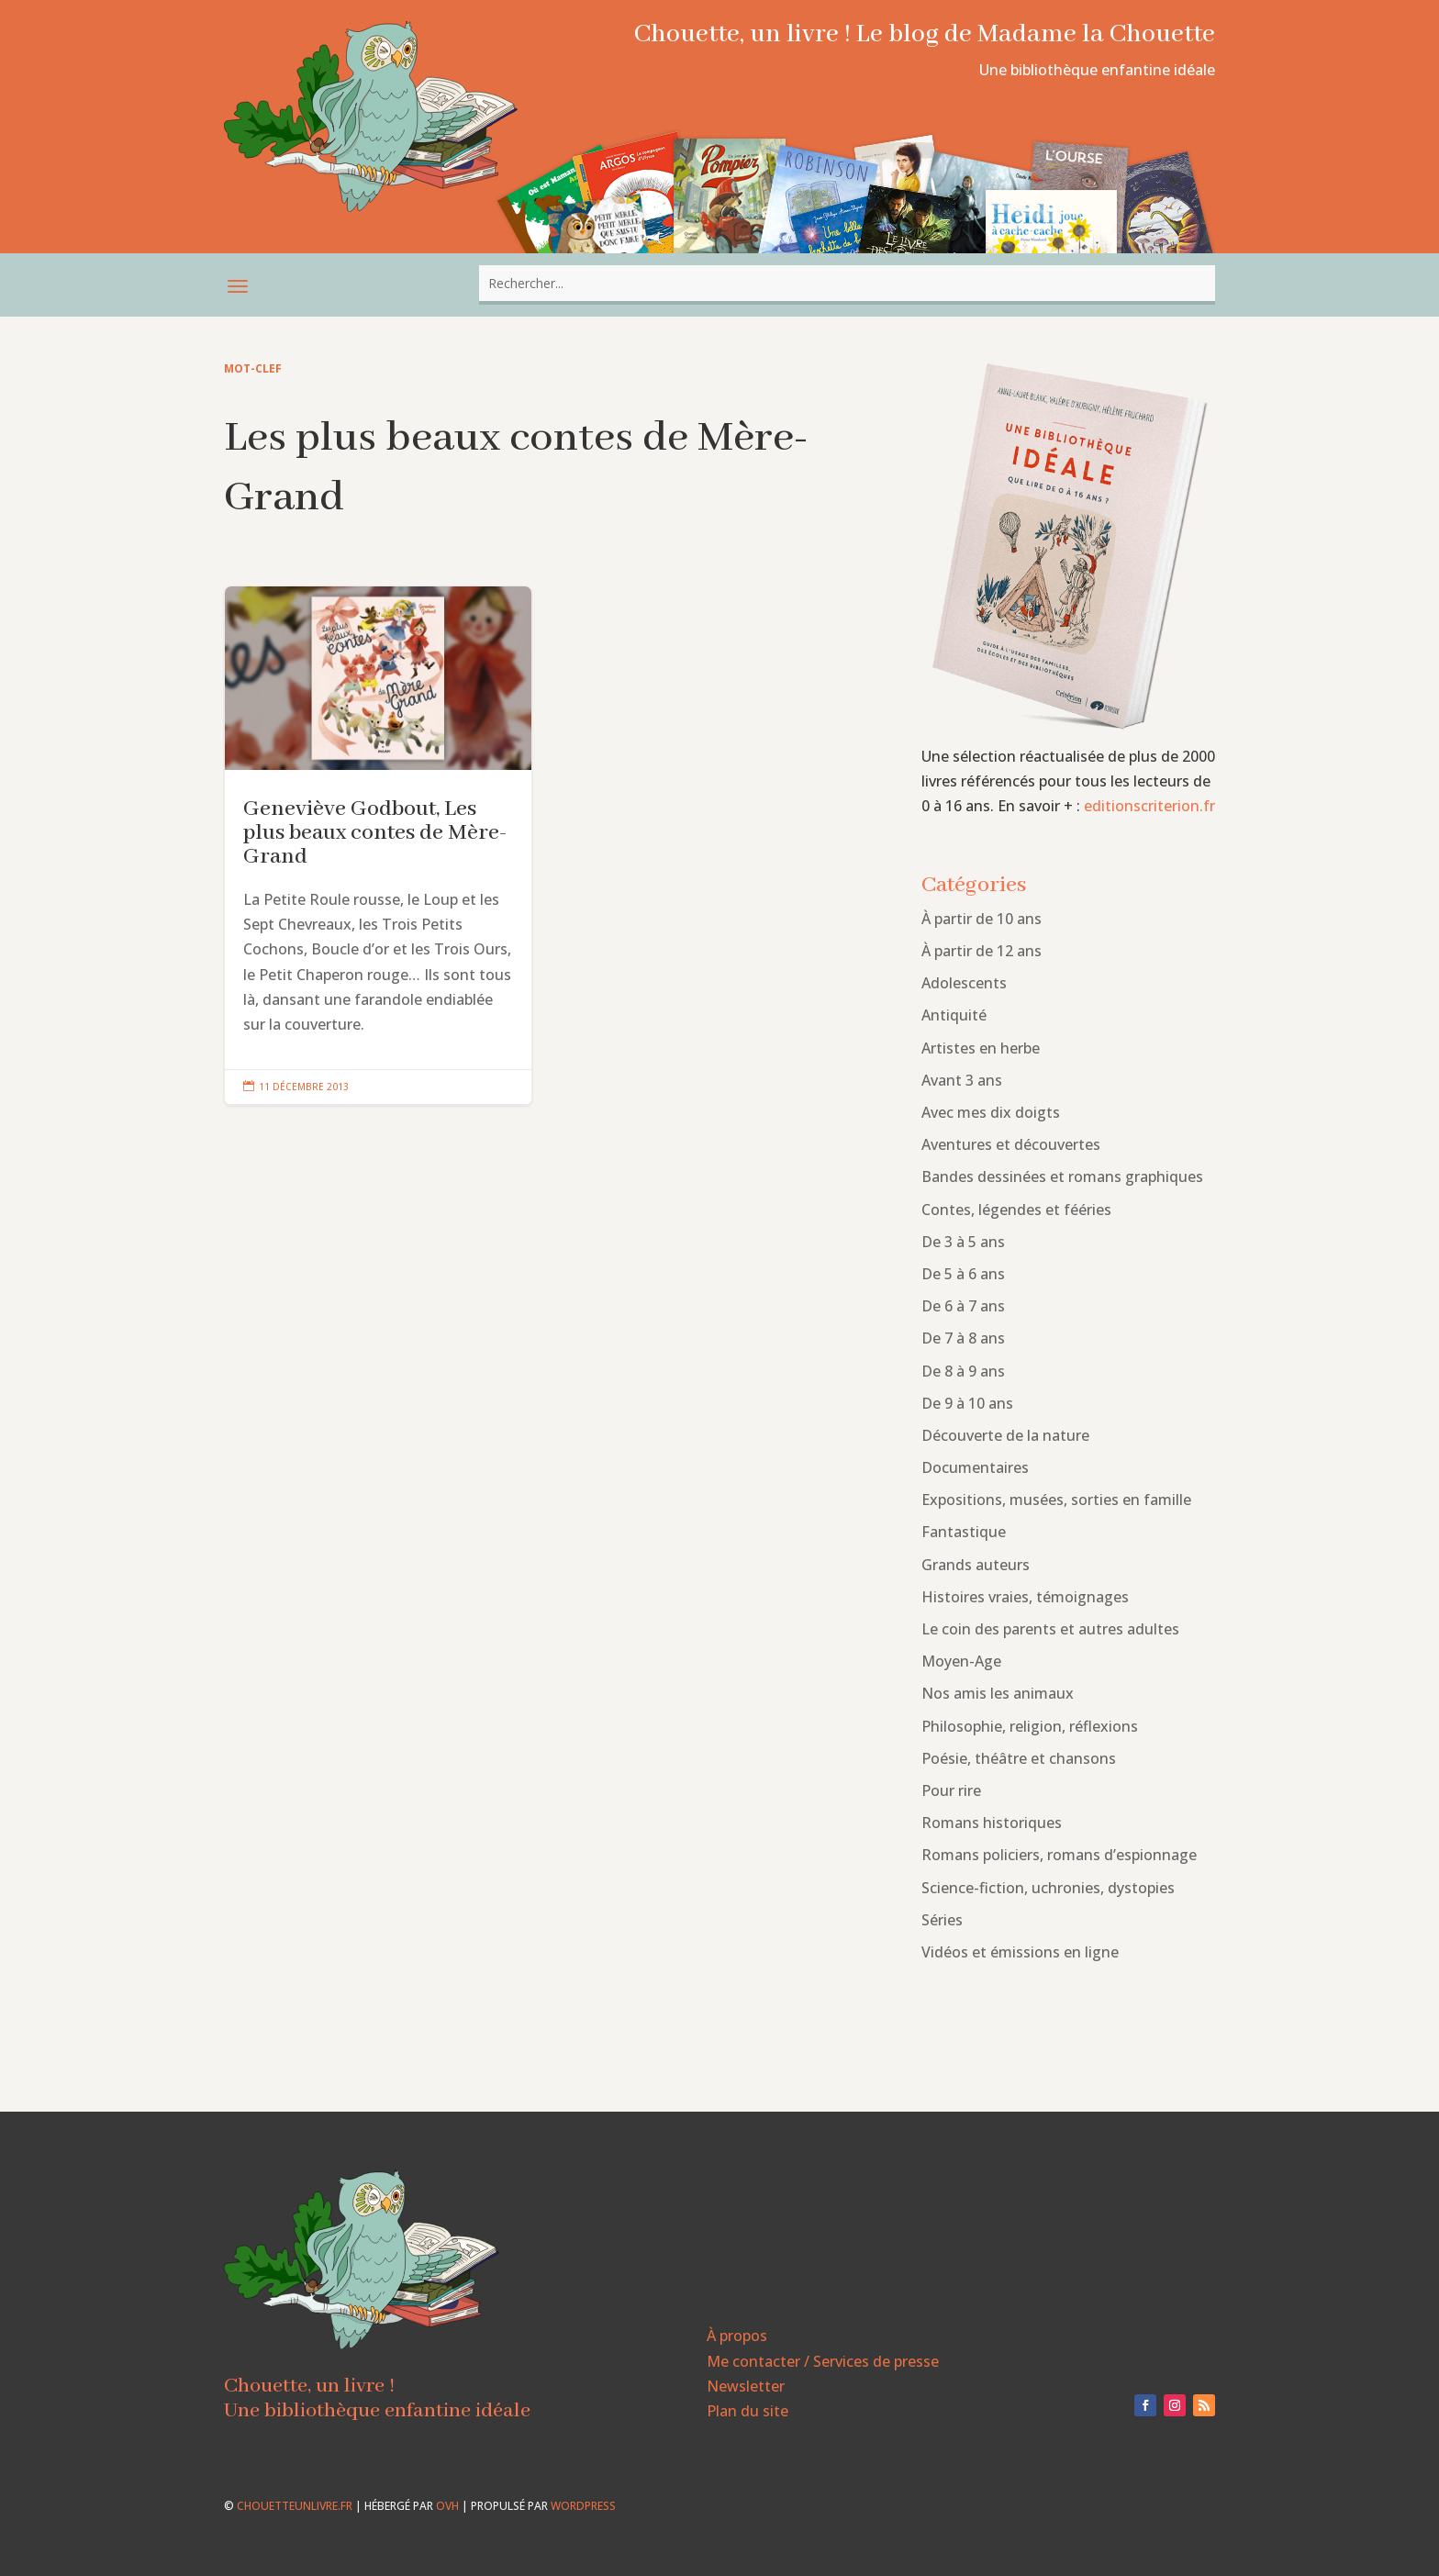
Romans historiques (991, 1822)
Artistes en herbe (980, 1048)
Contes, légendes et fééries (1016, 1209)
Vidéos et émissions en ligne (1020, 1952)
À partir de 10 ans (981, 919)
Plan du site (747, 2411)
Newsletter (746, 2386)
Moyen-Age (961, 1661)
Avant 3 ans (961, 1080)
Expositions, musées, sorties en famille (1056, 1499)
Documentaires (975, 1467)
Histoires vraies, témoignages (1025, 1597)
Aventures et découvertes (1010, 1144)
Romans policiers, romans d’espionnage (1059, 1855)
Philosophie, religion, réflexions (1029, 1726)
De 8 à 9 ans (963, 1371)
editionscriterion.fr (1149, 806)
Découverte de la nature (1005, 1435)
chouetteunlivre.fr (294, 2506)
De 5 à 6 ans (963, 1274)
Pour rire (951, 1790)
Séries (942, 1920)
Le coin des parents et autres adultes (1050, 1629)
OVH (447, 2506)
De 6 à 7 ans (963, 1306)
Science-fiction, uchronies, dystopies (1048, 1888)
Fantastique (963, 1532)
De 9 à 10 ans (967, 1403)
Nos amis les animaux (997, 1693)
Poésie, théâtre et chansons (1018, 1758)
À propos (737, 2335)
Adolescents (964, 983)
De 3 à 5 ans (963, 1242)
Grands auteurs (975, 1565)
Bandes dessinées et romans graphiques (1062, 1176)
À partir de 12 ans (981, 951)
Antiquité (954, 1015)
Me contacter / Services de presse (823, 2361)
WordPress (583, 2506)
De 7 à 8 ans (963, 1338)
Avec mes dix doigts (990, 1112)
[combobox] (847, 283)
